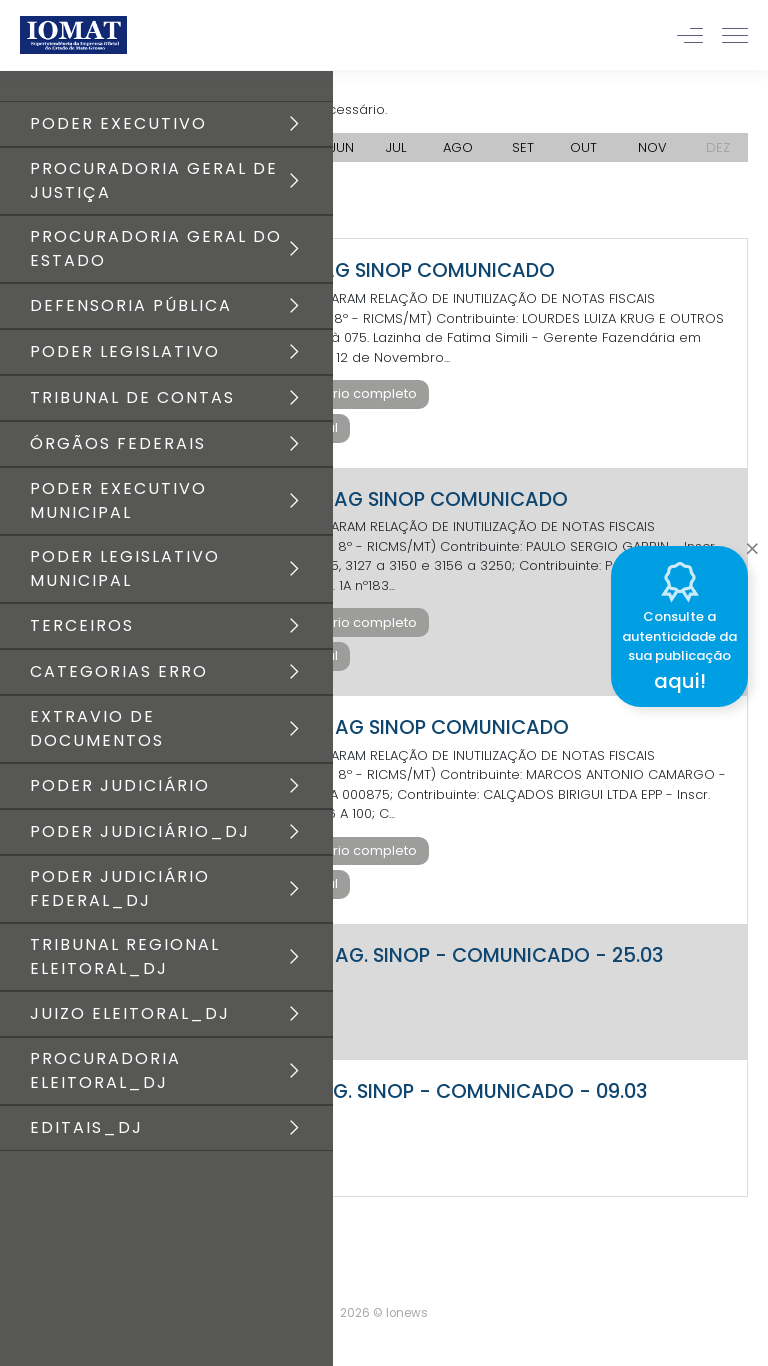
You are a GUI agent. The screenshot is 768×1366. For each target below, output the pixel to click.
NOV (652, 147)
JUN (342, 147)
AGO (458, 147)
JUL (396, 147)
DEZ (718, 147)
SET (523, 147)
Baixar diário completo (341, 393)
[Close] (752, 543)
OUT (583, 147)
